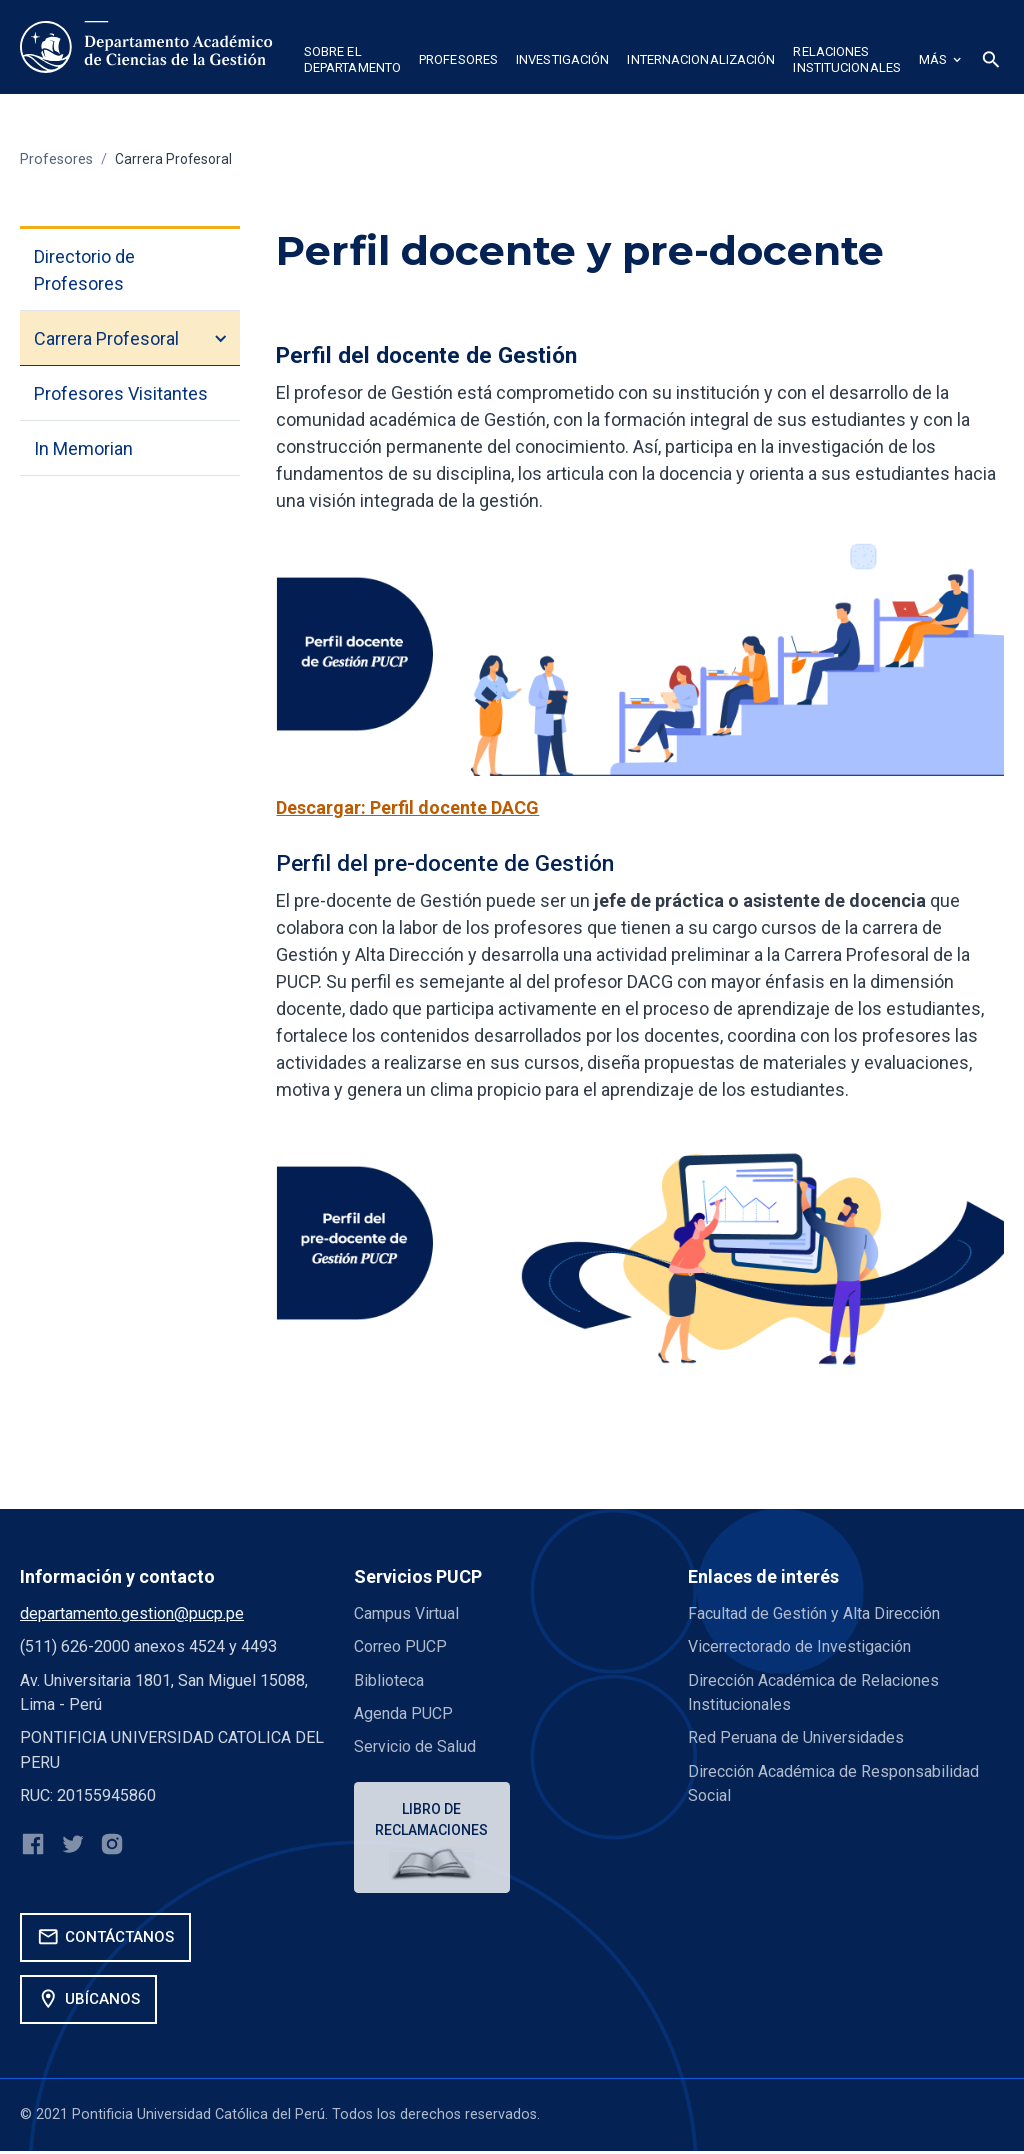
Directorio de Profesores (84, 270)
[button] (352, 63)
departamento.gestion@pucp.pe (132, 1613)
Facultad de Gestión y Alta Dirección (814, 1613)
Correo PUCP (400, 1646)
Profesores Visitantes (121, 393)
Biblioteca (389, 1680)
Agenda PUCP (403, 1713)
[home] (148, 47)
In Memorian (83, 448)
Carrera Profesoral (175, 159)
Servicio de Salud (415, 1746)
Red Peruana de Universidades (796, 1737)
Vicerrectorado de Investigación (799, 1646)
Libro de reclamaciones (433, 1820)
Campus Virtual (407, 1613)
